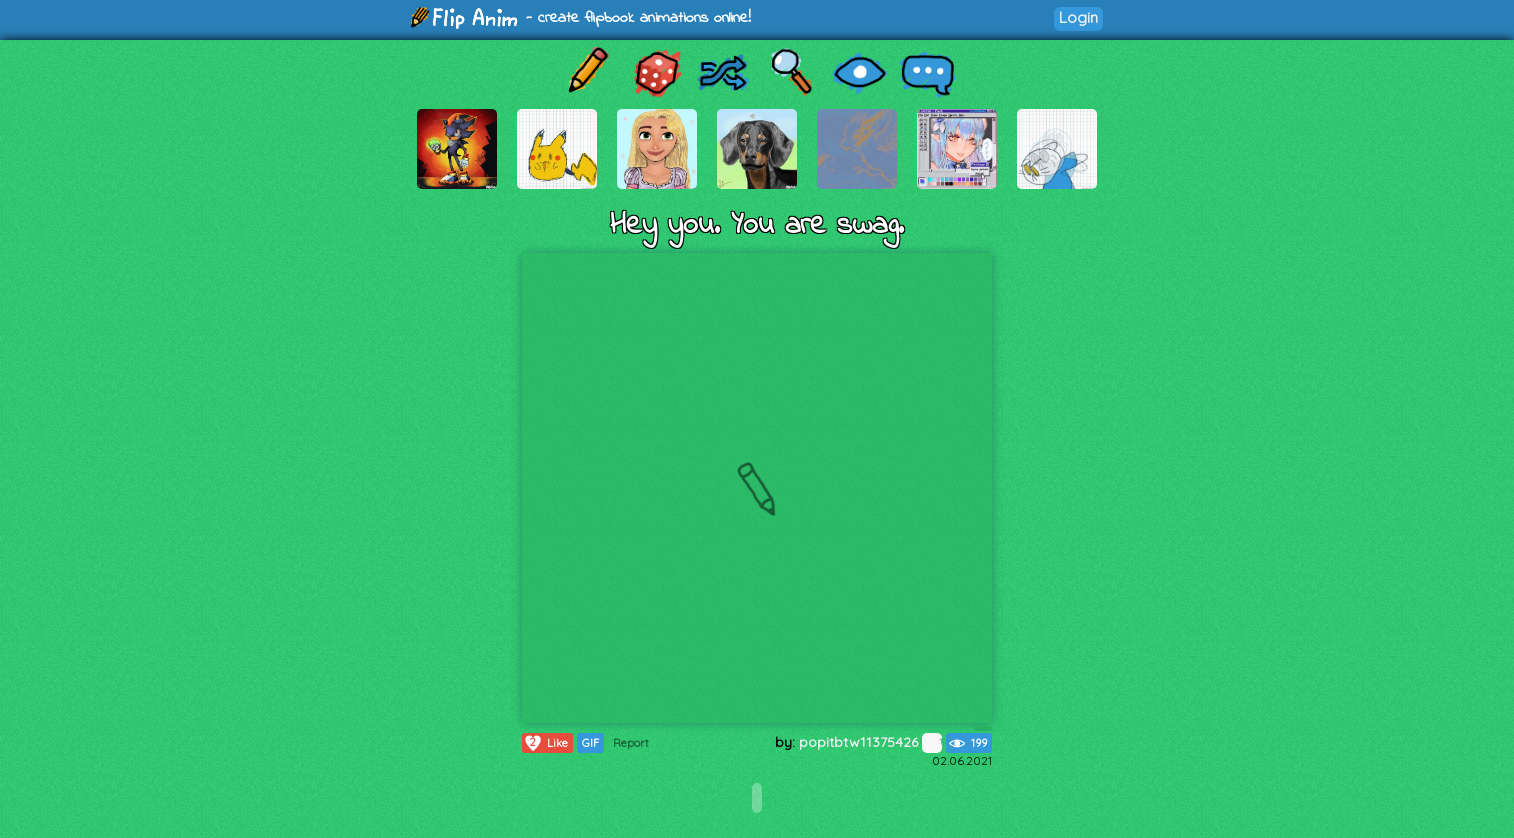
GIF (590, 743)
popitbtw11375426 (870, 742)
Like (545, 743)
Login (1078, 17)
